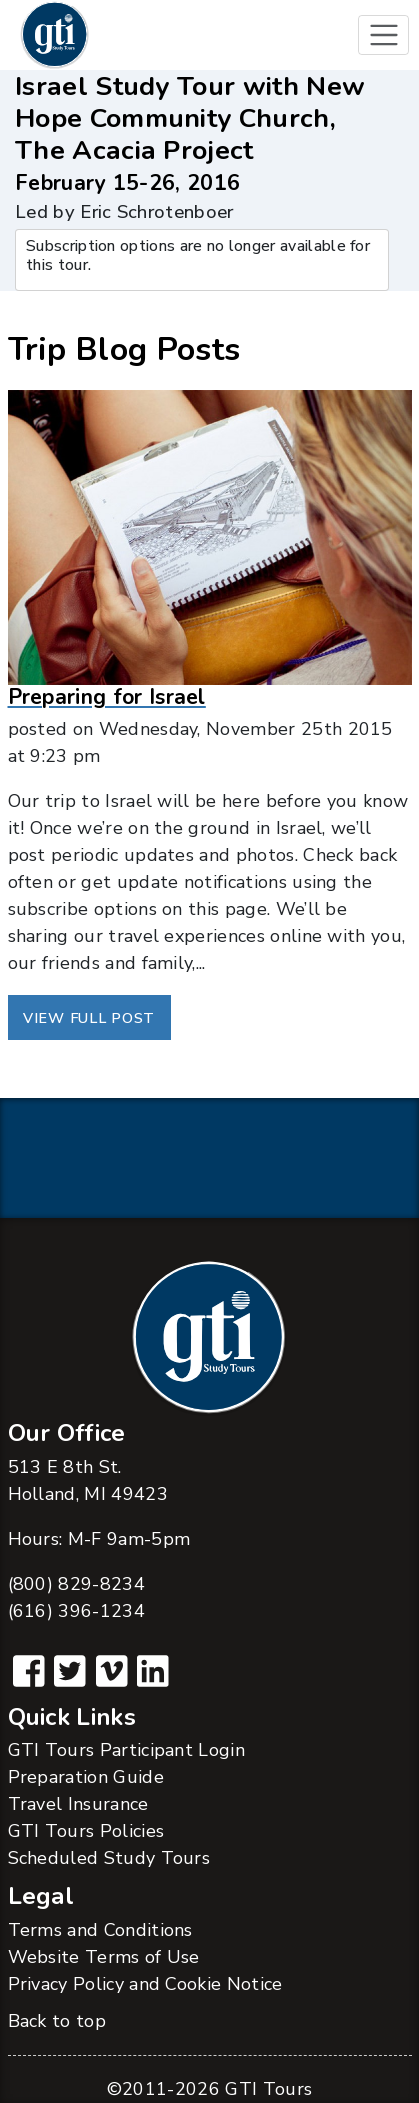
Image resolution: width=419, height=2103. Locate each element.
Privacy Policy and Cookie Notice (145, 1984)
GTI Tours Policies (86, 1831)
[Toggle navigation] (383, 35)
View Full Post (89, 1018)
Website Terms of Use (104, 1957)
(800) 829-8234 (76, 1584)
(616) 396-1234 (76, 1611)
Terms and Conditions (100, 1930)
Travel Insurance (78, 1804)
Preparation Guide (86, 1777)
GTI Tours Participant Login (127, 1750)
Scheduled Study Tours (109, 1858)
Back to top (57, 2021)
